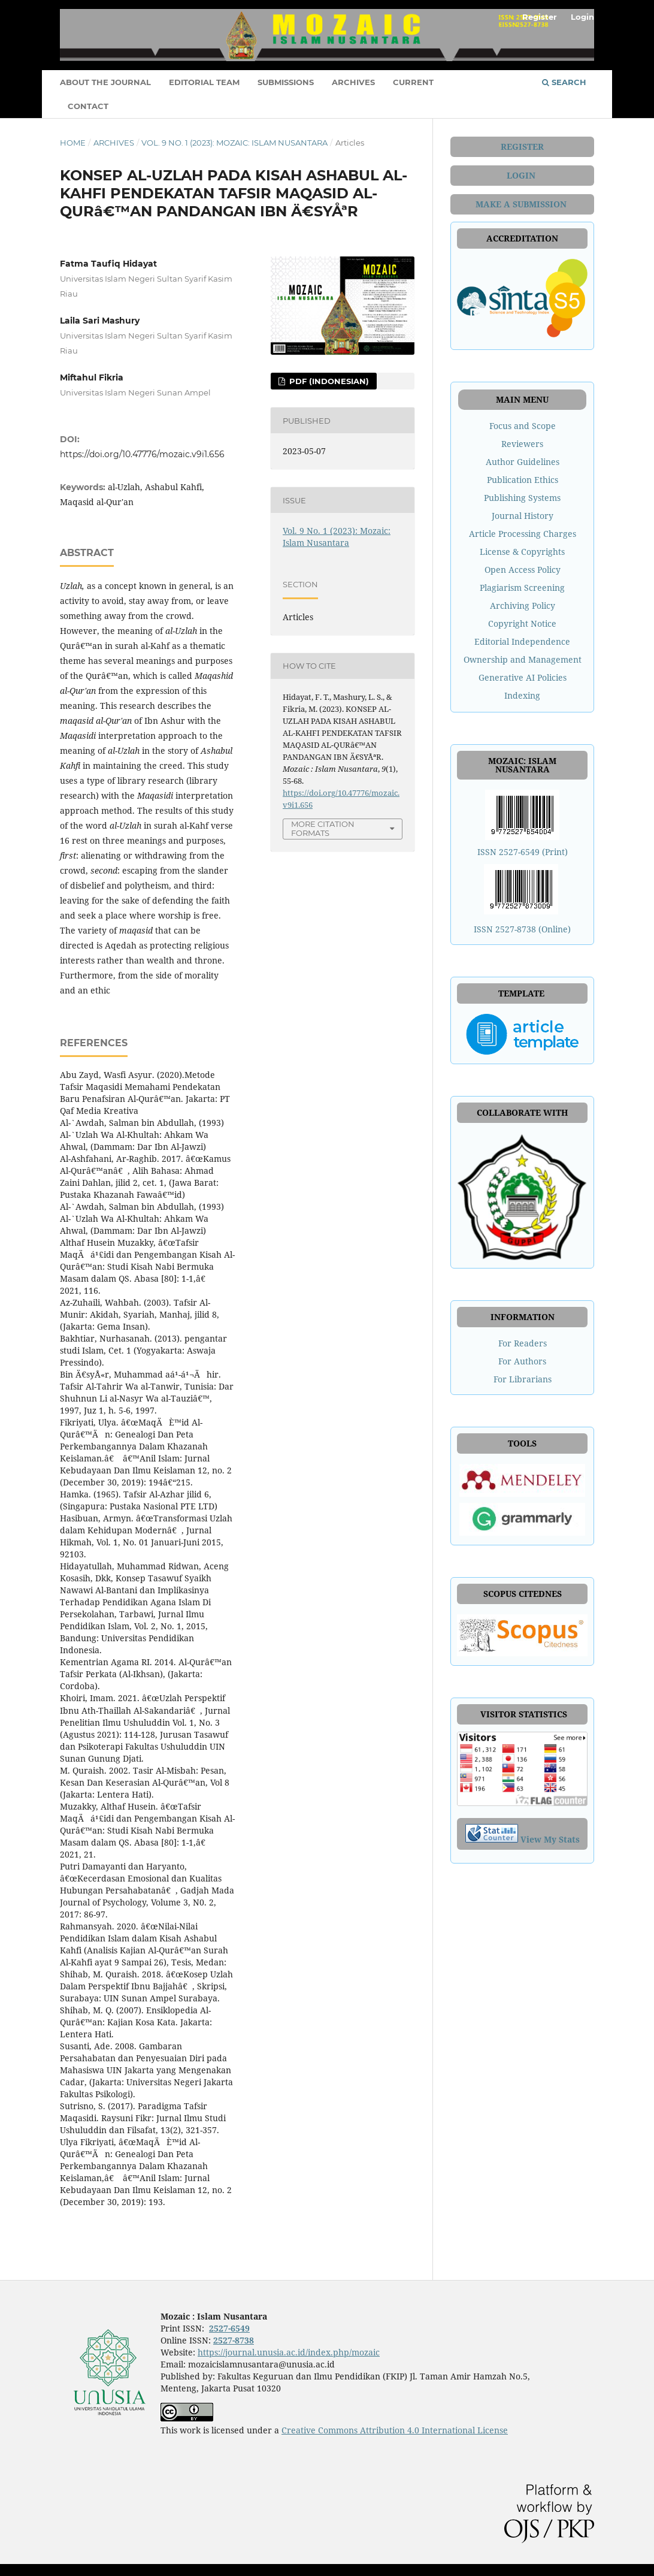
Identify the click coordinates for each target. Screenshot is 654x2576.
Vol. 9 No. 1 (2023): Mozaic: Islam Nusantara (234, 142)
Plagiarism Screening (522, 587)
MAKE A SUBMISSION (522, 204)
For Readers (522, 1343)
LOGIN (522, 175)
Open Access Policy (523, 569)
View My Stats (550, 1839)
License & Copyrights (522, 551)
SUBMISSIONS (286, 82)
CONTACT (88, 106)
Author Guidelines (522, 461)
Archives (113, 142)
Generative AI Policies (523, 677)
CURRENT (413, 82)
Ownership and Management (523, 659)
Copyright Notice (522, 623)
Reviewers (522, 443)
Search (564, 82)
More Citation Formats (323, 828)
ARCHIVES (353, 82)
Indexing (522, 695)
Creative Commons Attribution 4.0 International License (394, 2430)
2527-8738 (233, 2340)
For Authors (522, 1361)
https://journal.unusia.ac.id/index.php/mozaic (289, 2352)
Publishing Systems (522, 497)
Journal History (522, 515)
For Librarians (522, 1379)
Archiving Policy (522, 605)
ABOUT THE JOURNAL (105, 82)
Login (582, 17)
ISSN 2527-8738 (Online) (522, 929)
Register (539, 17)
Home (73, 142)
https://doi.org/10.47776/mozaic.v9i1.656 (142, 454)
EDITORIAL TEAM (204, 82)
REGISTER (522, 146)
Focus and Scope (522, 425)
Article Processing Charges (522, 533)
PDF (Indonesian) (328, 381)
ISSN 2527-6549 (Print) (522, 851)
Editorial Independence (522, 641)
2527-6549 (229, 2328)
